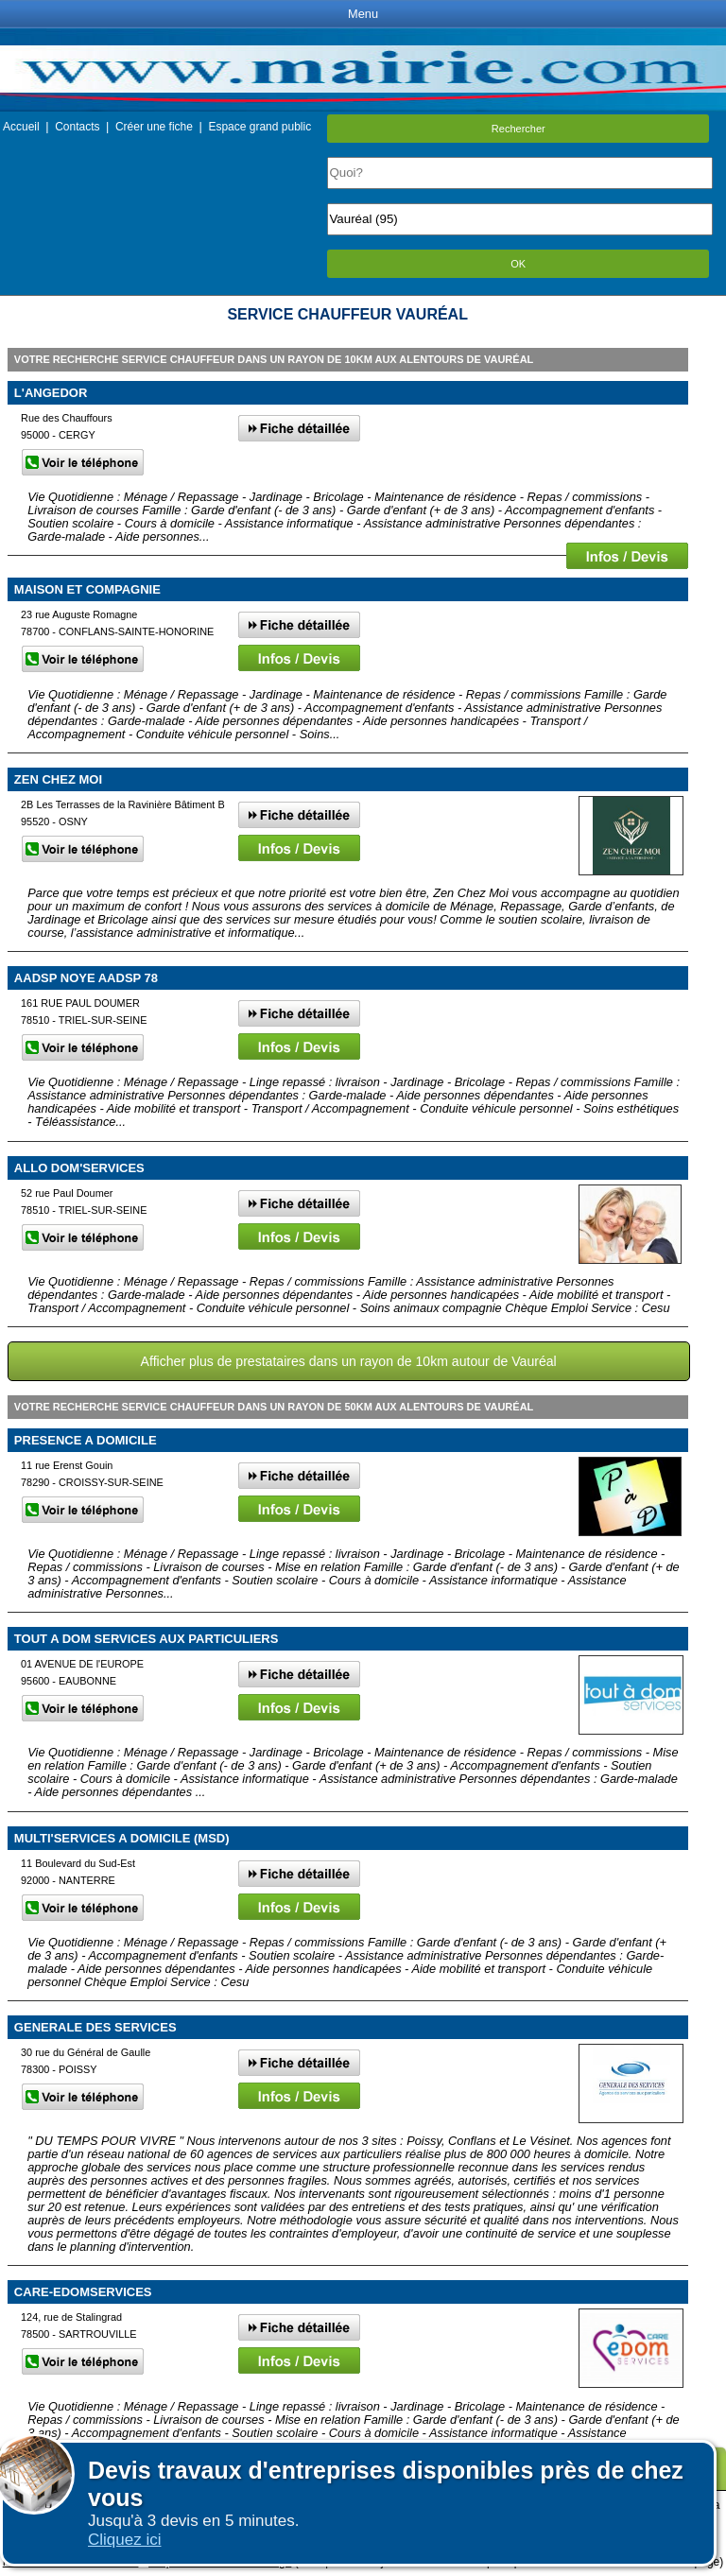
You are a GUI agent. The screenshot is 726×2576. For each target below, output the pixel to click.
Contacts (77, 126)
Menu (363, 14)
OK (518, 263)
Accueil (21, 126)
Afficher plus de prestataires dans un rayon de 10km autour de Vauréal (349, 1361)
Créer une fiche (154, 126)
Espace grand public (259, 126)
